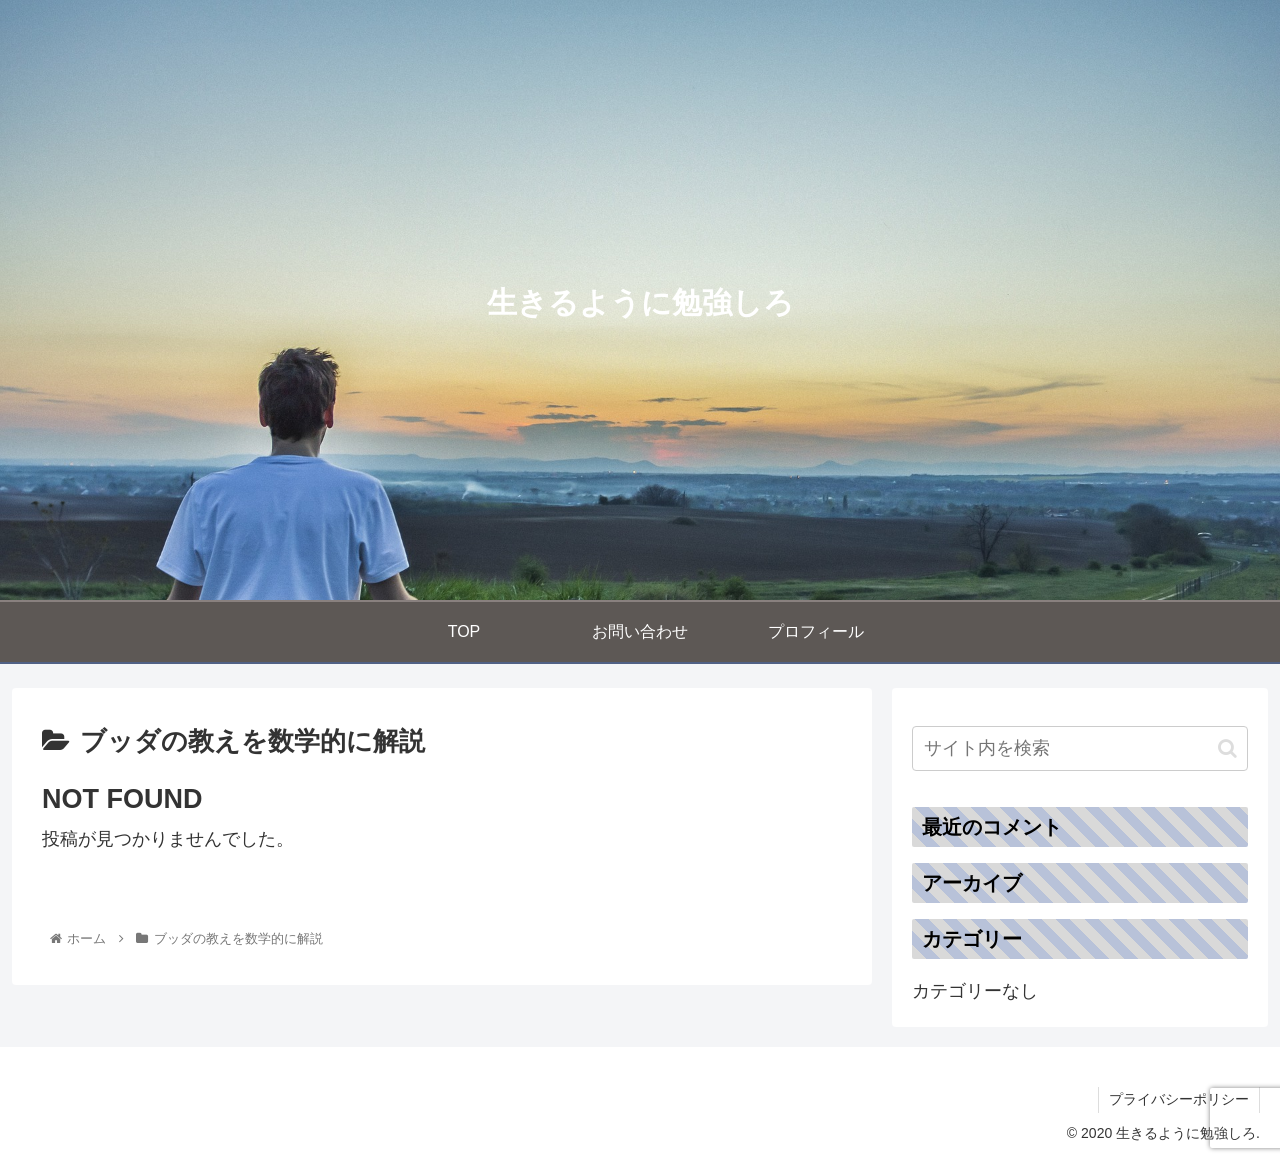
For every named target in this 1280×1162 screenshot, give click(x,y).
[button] (1227, 748)
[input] (1080, 748)
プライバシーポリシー (1179, 1099)
